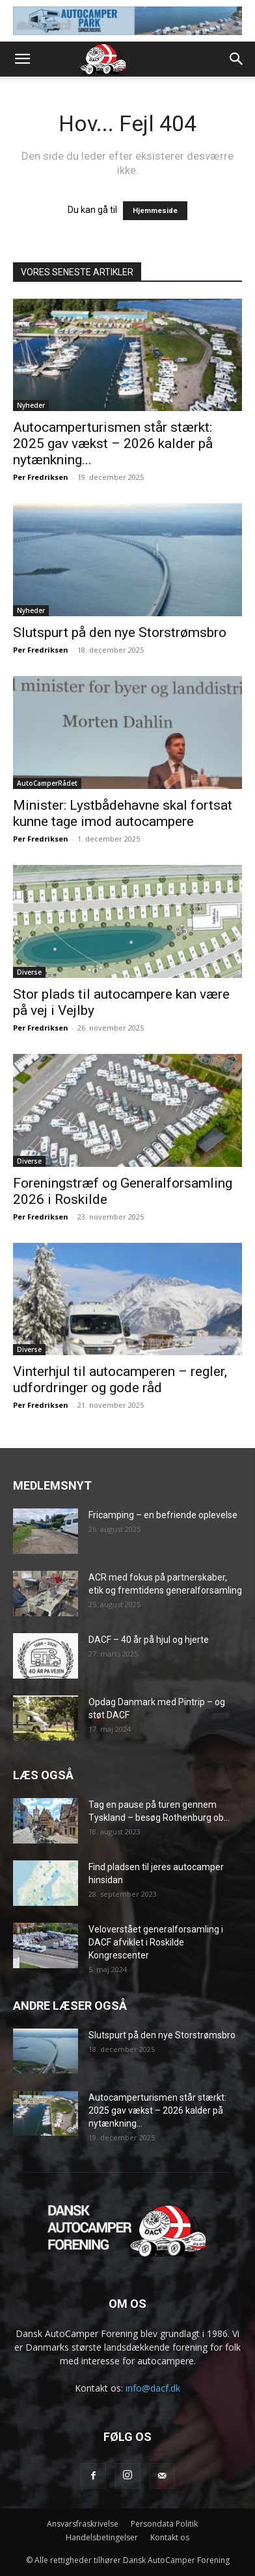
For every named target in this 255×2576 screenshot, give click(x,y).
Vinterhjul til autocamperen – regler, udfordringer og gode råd (120, 1379)
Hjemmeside (155, 210)
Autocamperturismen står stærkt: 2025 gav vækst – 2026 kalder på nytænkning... (113, 443)
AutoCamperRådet (47, 783)
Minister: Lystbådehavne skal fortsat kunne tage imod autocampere (122, 813)
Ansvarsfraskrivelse (82, 2523)
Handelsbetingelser (102, 2537)
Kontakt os (169, 2537)
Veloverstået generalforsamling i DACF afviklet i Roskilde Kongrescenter (155, 1942)
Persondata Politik (164, 2523)
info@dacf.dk (153, 2388)
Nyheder (31, 405)
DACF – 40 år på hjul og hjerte (148, 1639)
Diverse (29, 972)
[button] (22, 59)
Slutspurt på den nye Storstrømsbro (119, 632)
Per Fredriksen (40, 477)
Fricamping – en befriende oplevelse (162, 1515)
